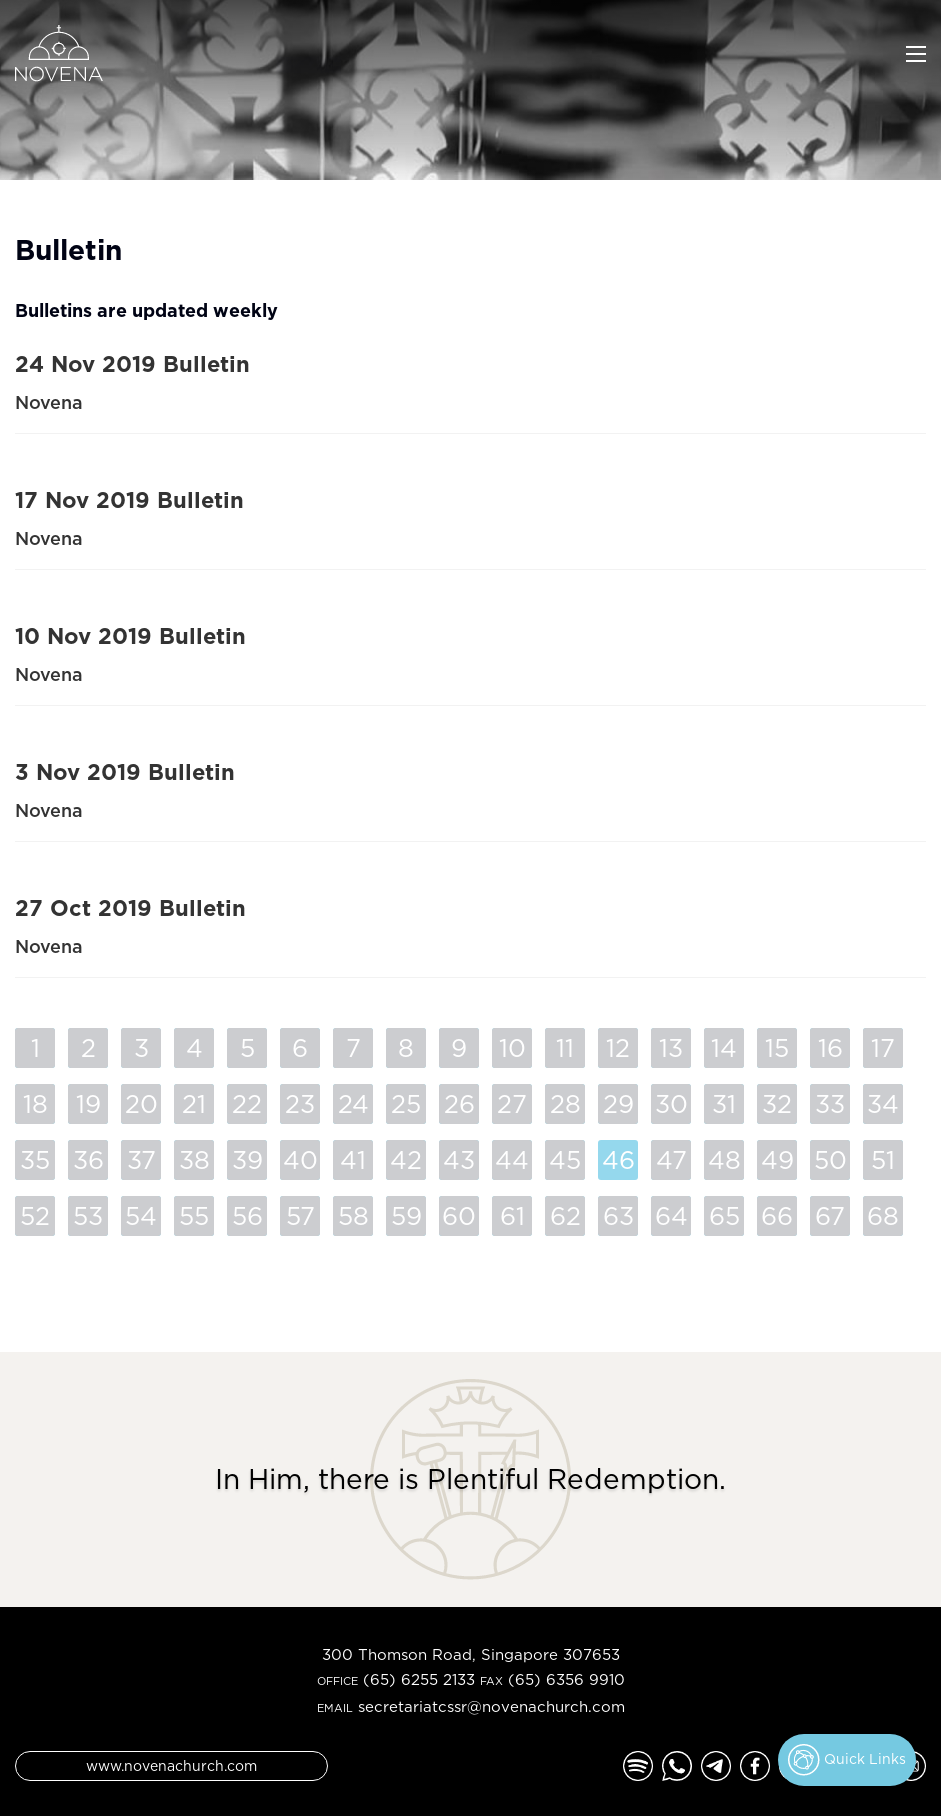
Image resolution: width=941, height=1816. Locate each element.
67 (830, 1215)
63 (618, 1215)
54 (141, 1215)
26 (459, 1103)
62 (565, 1215)
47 (671, 1159)
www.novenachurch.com (171, 1765)
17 (883, 1047)
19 (88, 1103)
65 (724, 1215)
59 (406, 1215)
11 (565, 1047)
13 (671, 1047)
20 (141, 1103)
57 (300, 1215)
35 (35, 1159)
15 (777, 1047)
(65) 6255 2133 (419, 1679)
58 (353, 1215)
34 (883, 1103)
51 (883, 1159)
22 (247, 1103)
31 (724, 1103)
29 (618, 1103)
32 (777, 1103)
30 (671, 1103)
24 (353, 1103)
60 (459, 1215)
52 (35, 1215)
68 (883, 1215)
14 (724, 1047)
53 (88, 1215)
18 (35, 1103)
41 (353, 1159)
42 (406, 1159)
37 (141, 1159)
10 (512, 1047)
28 (565, 1103)
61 (512, 1215)
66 (777, 1215)
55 (194, 1215)
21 (194, 1103)
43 (459, 1159)
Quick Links (847, 1760)
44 (512, 1159)
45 (565, 1159)
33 (830, 1103)
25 (406, 1103)
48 (724, 1159)
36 (88, 1159)
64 (671, 1215)
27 (512, 1103)
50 (830, 1159)
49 (777, 1159)
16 (830, 1047)
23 (300, 1103)
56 (247, 1215)
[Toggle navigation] (916, 52)
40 (300, 1159)
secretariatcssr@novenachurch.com (491, 1706)
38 (194, 1159)
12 (618, 1047)
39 (247, 1159)
